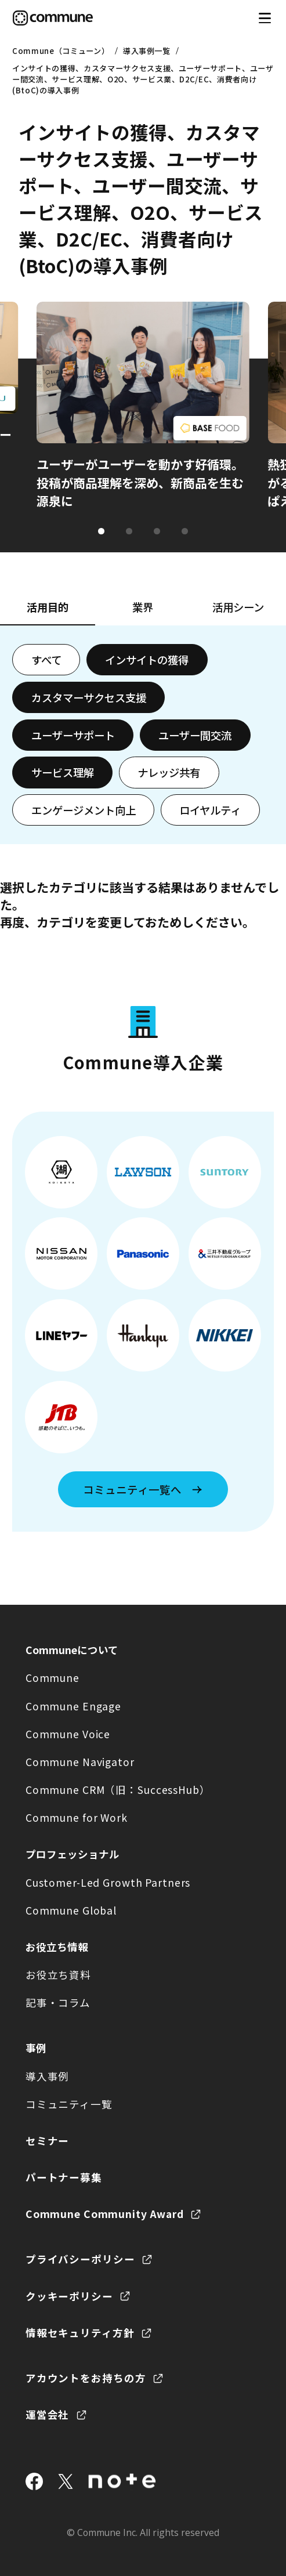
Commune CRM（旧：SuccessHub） (118, 1789)
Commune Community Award (105, 2213)
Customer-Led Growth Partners (108, 1882)
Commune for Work (77, 1817)
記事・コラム (58, 2002)
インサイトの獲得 (147, 659)
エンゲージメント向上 (83, 809)
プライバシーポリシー (80, 2259)
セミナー (48, 2140)
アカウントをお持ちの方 (86, 2378)
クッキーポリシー (69, 2296)
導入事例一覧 (147, 50)
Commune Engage (73, 1706)
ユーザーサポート (73, 735)
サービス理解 (62, 772)
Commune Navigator (80, 1761)
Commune (52, 1677)
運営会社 (48, 2414)
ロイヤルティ (210, 809)
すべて (46, 659)
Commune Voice (68, 1734)
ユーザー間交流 (194, 735)
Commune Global (71, 1910)
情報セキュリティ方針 (80, 2332)
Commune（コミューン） (60, 50)
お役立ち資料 (58, 1974)
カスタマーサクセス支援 (88, 697)
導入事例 (48, 2076)
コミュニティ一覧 (69, 2104)
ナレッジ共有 (168, 772)
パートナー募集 (64, 2177)
